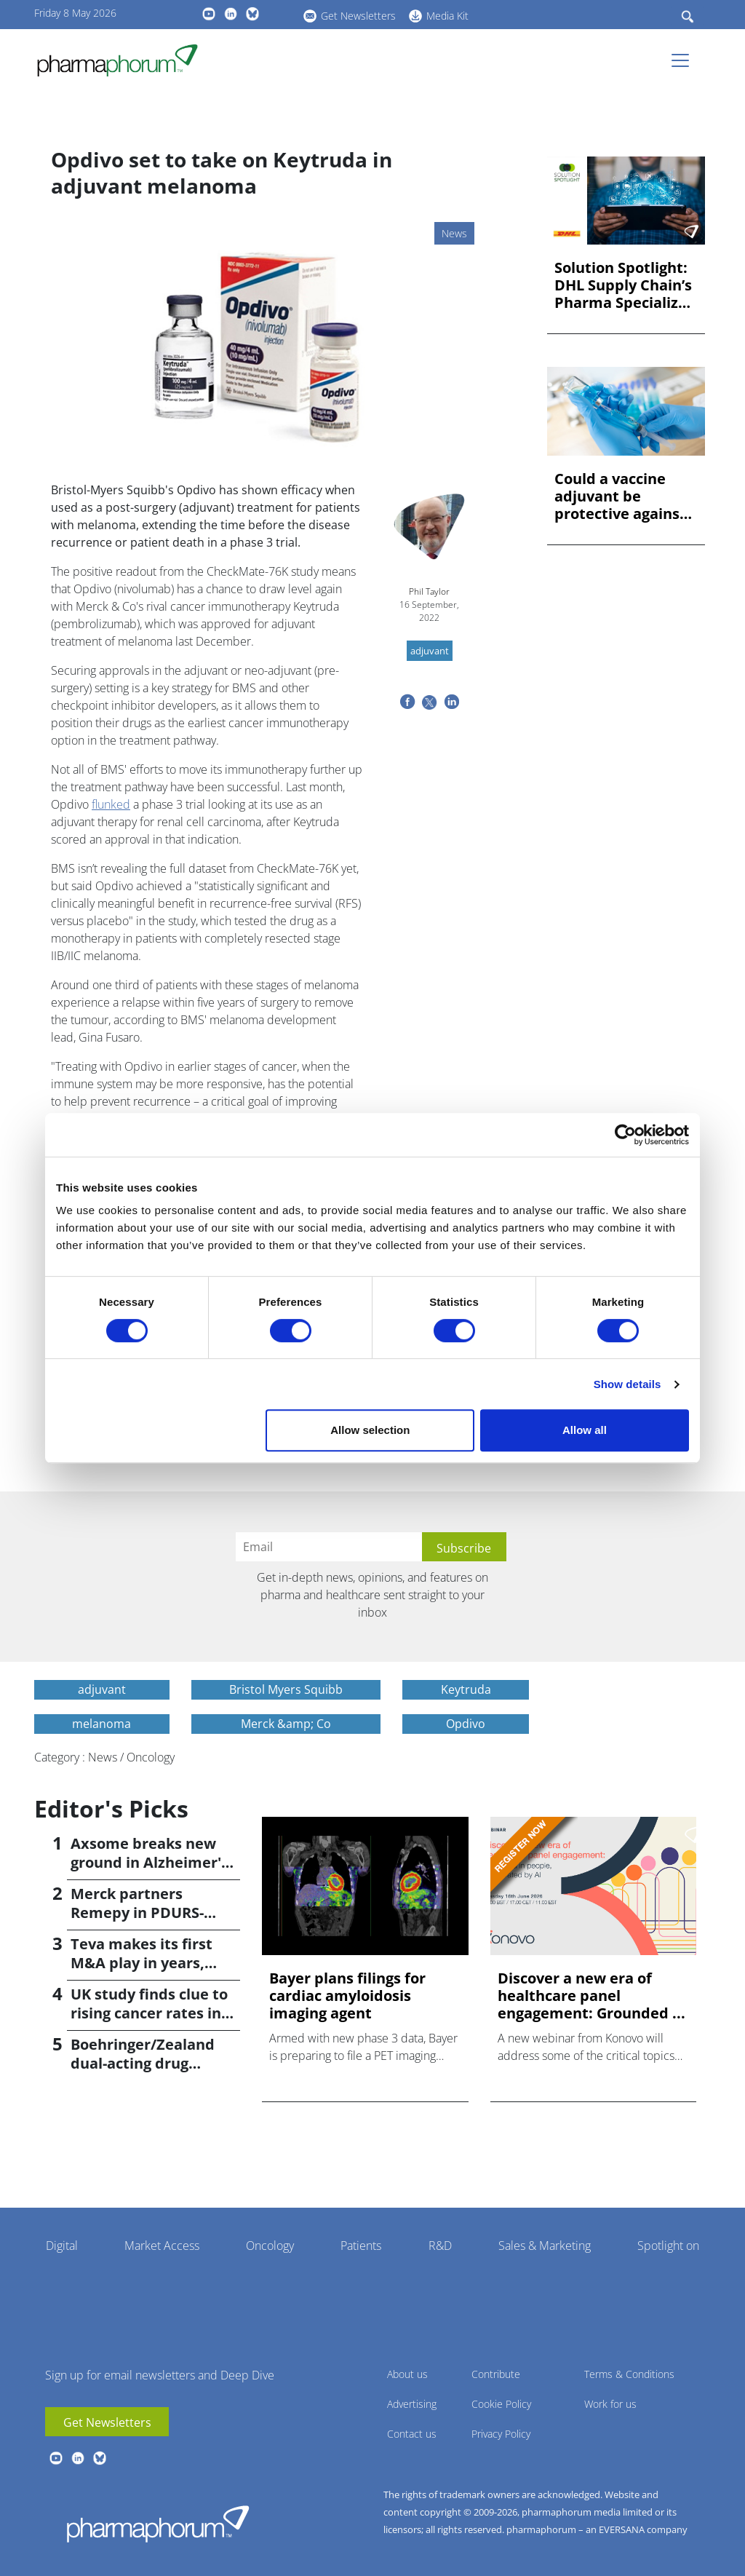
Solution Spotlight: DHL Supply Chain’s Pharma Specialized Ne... (625, 285)
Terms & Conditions (629, 2374)
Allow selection (370, 1430)
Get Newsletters (358, 16)
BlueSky (252, 14)
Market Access (161, 2246)
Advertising (412, 2404)
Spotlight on (668, 2246)
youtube (209, 14)
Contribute (495, 2374)
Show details (627, 1384)
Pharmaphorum (158, 2523)
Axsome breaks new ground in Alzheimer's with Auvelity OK (149, 1862)
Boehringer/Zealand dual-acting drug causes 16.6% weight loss (144, 2072)
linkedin (230, 14)
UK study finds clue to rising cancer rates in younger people (149, 2013)
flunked (111, 804)
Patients (360, 2246)
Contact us (412, 2434)
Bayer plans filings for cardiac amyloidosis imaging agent (347, 1996)
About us (407, 2374)
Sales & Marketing (544, 2246)
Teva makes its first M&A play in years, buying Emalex (141, 1963)
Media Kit (447, 16)
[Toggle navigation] (684, 60)
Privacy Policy (500, 2434)
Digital (62, 2246)
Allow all (584, 1430)
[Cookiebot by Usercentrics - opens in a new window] (625, 1135)
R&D (440, 2246)
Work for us (610, 2404)
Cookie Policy (501, 2404)
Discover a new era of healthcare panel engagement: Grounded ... (591, 1996)
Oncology (270, 2246)
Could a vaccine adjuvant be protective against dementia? (620, 496)
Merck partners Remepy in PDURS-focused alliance (137, 1912)
